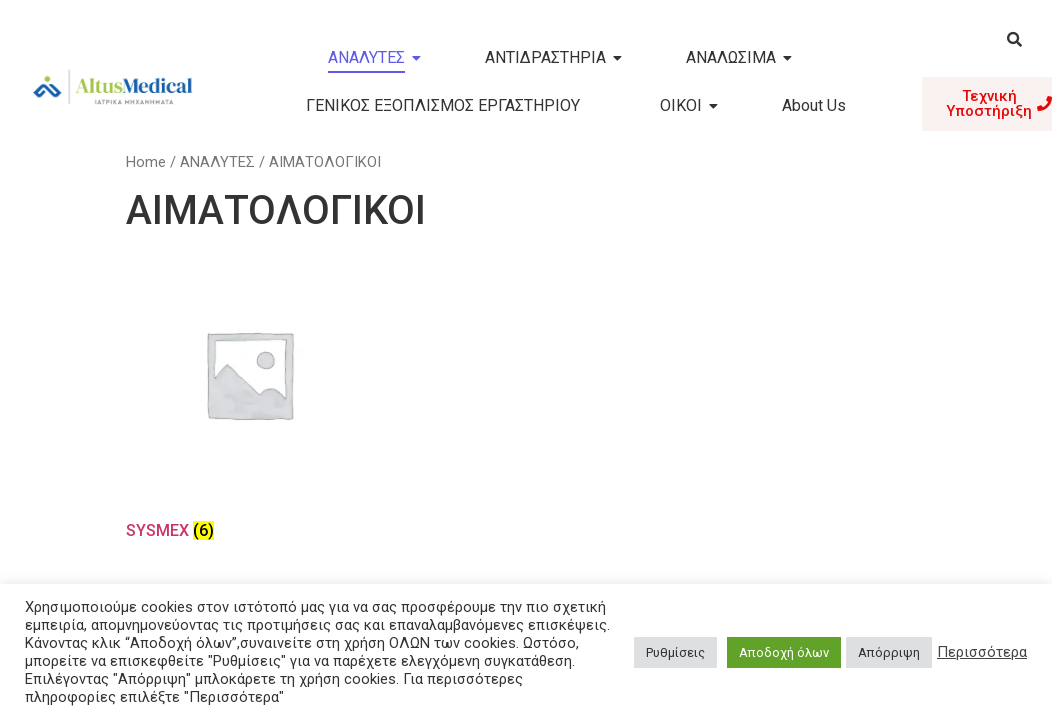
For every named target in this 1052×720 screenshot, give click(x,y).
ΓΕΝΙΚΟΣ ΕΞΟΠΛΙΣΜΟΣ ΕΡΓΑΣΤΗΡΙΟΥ (443, 105)
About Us (814, 105)
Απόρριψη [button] (889, 652)
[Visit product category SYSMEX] (249, 399)
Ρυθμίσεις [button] (675, 652)
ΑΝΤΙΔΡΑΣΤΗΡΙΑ (553, 57)
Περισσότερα (982, 652)
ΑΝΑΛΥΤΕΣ (374, 57)
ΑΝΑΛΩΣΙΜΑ (739, 57)
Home (146, 162)
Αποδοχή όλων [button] (784, 652)
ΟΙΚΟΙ (689, 105)
